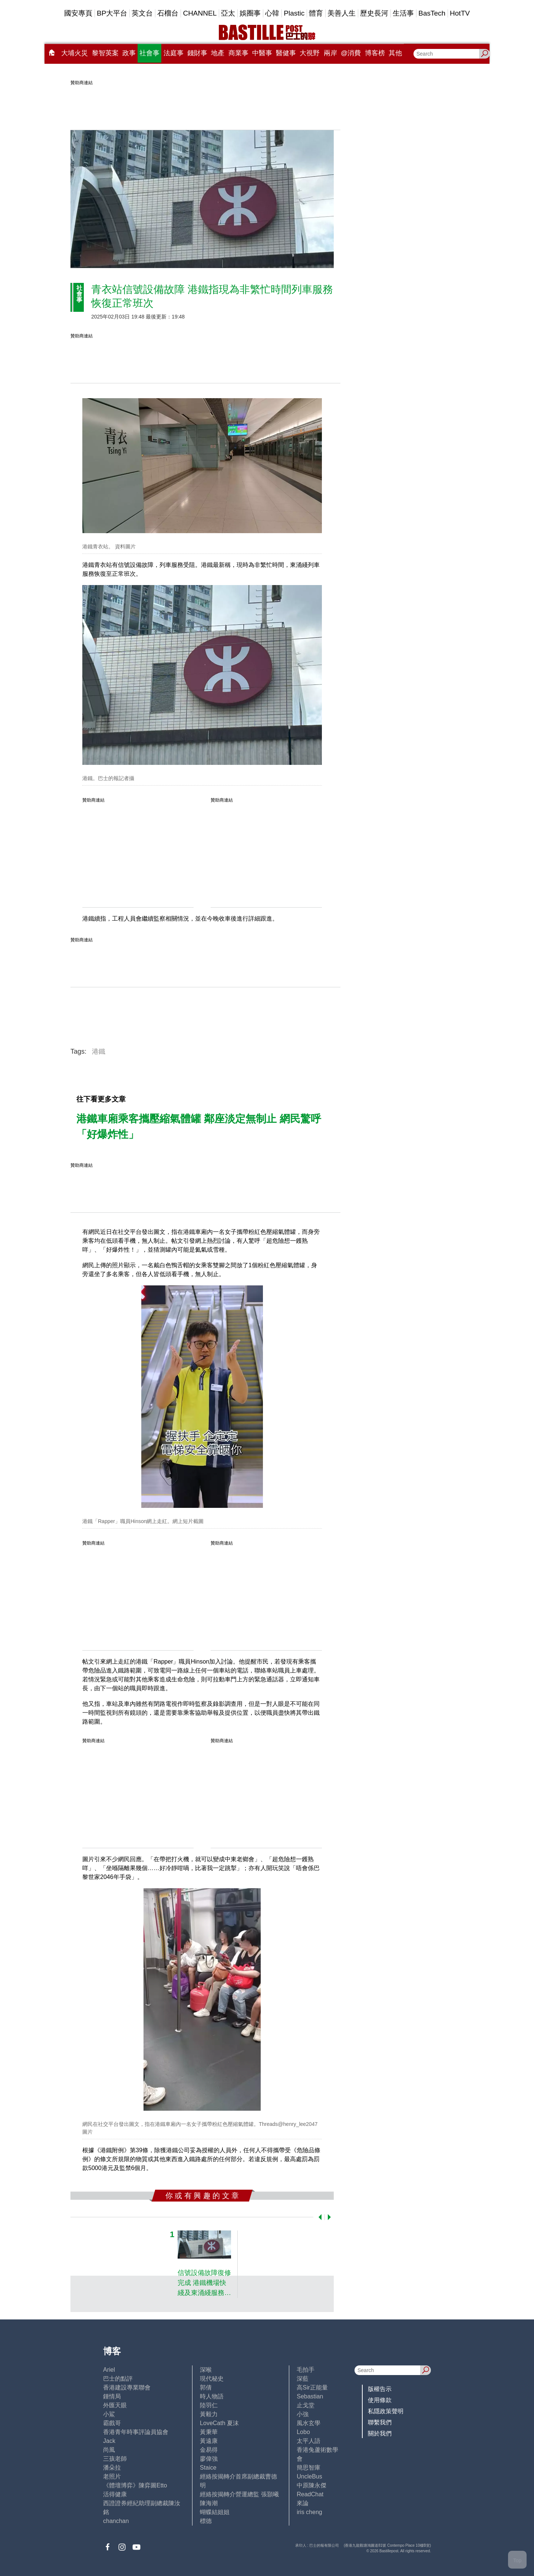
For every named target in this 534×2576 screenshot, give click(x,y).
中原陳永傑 (311, 2485)
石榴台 (167, 13)
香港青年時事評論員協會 (135, 2432)
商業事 (238, 53)
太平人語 (308, 2441)
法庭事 (174, 53)
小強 (303, 2414)
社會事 (149, 53)
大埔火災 (74, 53)
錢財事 (197, 53)
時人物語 (212, 2396)
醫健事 (286, 53)
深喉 (206, 2370)
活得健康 (115, 2494)
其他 (395, 53)
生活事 (403, 13)
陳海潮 (209, 2503)
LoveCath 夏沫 (219, 2423)
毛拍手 (305, 2370)
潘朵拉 (112, 2467)
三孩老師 (115, 2459)
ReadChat (310, 2494)
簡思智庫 (308, 2467)
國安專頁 (78, 13)
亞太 (228, 13)
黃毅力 (209, 2414)
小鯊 (109, 2414)
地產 (217, 53)
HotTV (460, 13)
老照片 (112, 2476)
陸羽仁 (209, 2405)
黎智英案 (105, 53)
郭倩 (206, 2387)
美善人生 (341, 13)
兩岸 (330, 53)
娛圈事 (250, 13)
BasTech (431, 13)
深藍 (303, 2378)
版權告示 (380, 2389)
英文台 (142, 13)
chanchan (116, 2521)
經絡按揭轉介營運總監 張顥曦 (239, 2494)
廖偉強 (209, 2459)
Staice (208, 2467)
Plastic (294, 13)
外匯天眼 (115, 2405)
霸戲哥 (112, 2423)
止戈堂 (305, 2405)
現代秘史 (212, 2378)
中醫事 (262, 53)
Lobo (303, 2432)
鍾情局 (112, 2396)
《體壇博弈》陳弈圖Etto (135, 2485)
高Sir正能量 (312, 2387)
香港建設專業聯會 (127, 2387)
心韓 (272, 13)
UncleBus (309, 2476)
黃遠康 (209, 2441)
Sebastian (310, 2396)
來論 (303, 2503)
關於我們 (380, 2433)
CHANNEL (200, 13)
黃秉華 (209, 2432)
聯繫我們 (380, 2422)
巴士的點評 (118, 2378)
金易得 (209, 2450)
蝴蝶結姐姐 (215, 2512)
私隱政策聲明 (385, 2411)
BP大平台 (112, 13)
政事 (129, 53)
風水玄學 (308, 2423)
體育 (316, 13)
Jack (109, 2441)
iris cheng (309, 2512)
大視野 (310, 53)
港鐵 (98, 1051)
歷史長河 (374, 13)
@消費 (351, 53)
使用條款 (380, 2400)
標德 (206, 2521)
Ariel (109, 2370)
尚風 (109, 2450)
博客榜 (375, 53)
